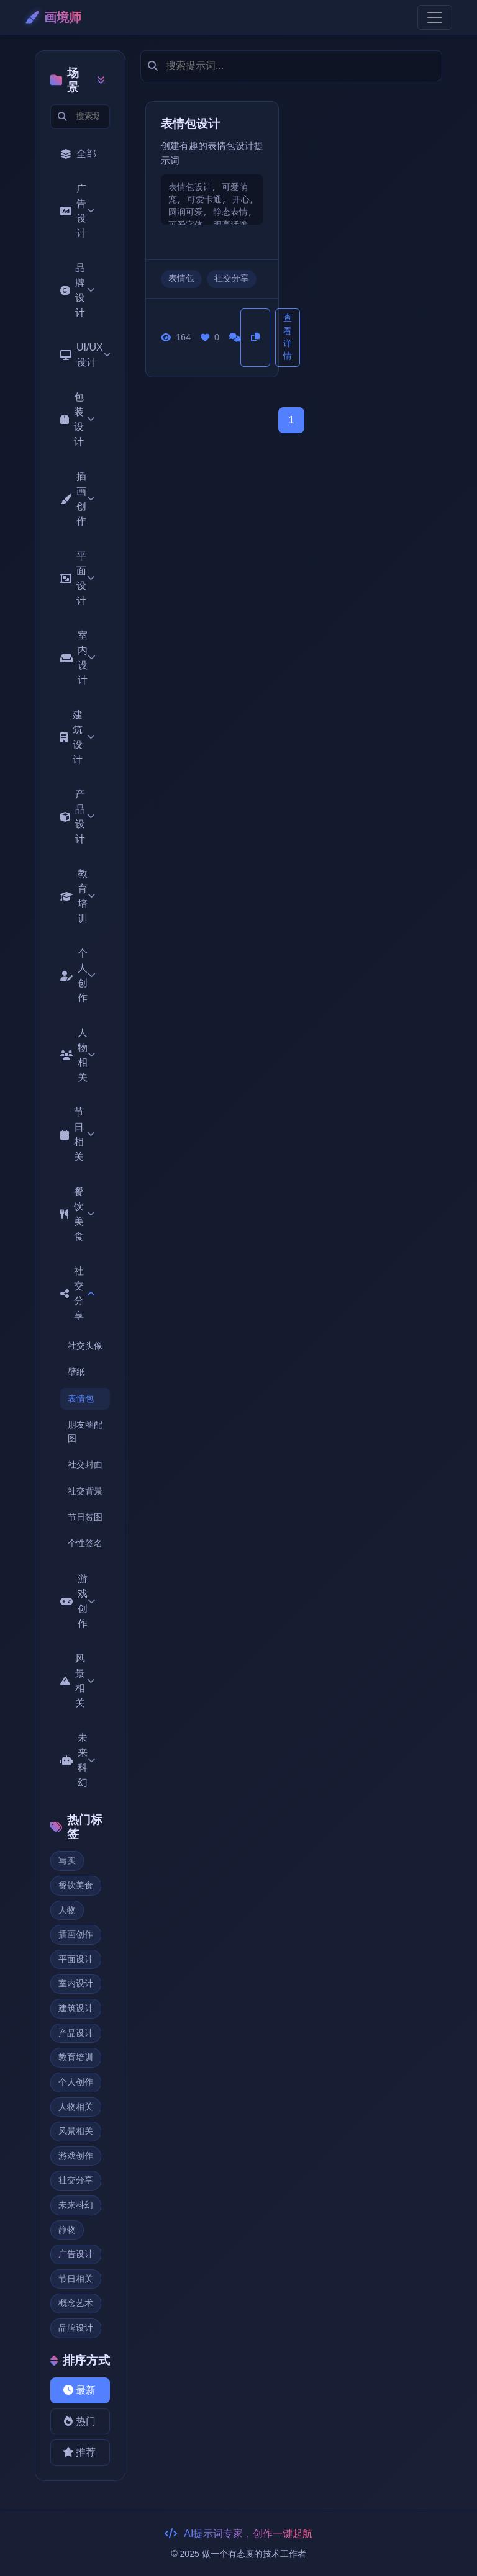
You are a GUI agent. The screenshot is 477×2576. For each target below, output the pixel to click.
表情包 (81, 1398)
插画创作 (77, 498)
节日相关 (77, 1134)
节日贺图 (85, 1517)
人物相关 (78, 1055)
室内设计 (78, 657)
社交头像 (85, 1346)
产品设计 (77, 816)
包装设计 (77, 419)
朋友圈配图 (85, 1431)
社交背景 (85, 1491)
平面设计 (77, 578)
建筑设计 (77, 737)
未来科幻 (78, 1760)
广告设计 (77, 210)
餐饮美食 (77, 1213)
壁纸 (76, 1372)
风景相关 (77, 1680)
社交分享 (77, 1293)
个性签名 (85, 1543)
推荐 (78, 2452)
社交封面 (85, 1464)
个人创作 (78, 975)
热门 (78, 2421)
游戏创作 (78, 1601)
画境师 (53, 17)
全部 (78, 153)
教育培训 (78, 896)
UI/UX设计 (85, 354)
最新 (78, 2390)
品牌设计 (77, 290)
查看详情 (287, 337)
